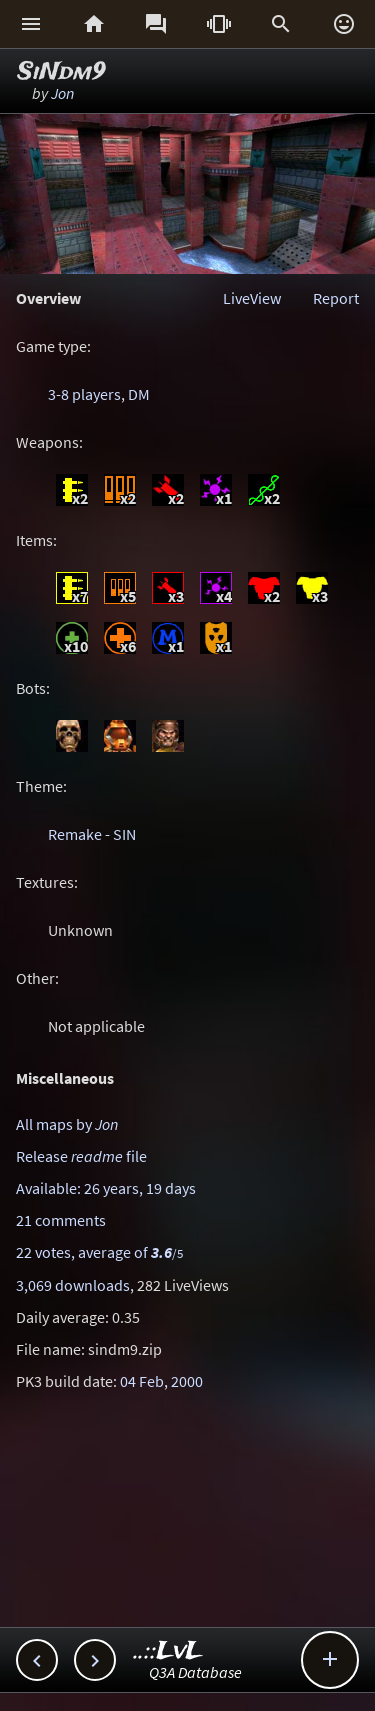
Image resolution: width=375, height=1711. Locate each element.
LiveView (252, 298)
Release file (81, 1156)
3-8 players (84, 394)
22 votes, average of (99, 1252)
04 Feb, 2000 (161, 1381)
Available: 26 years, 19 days (106, 1188)
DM (139, 394)
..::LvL (168, 1651)
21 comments (61, 1220)
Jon (62, 93)
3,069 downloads (73, 1285)
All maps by (67, 1124)
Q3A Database (195, 1672)
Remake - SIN (92, 834)
